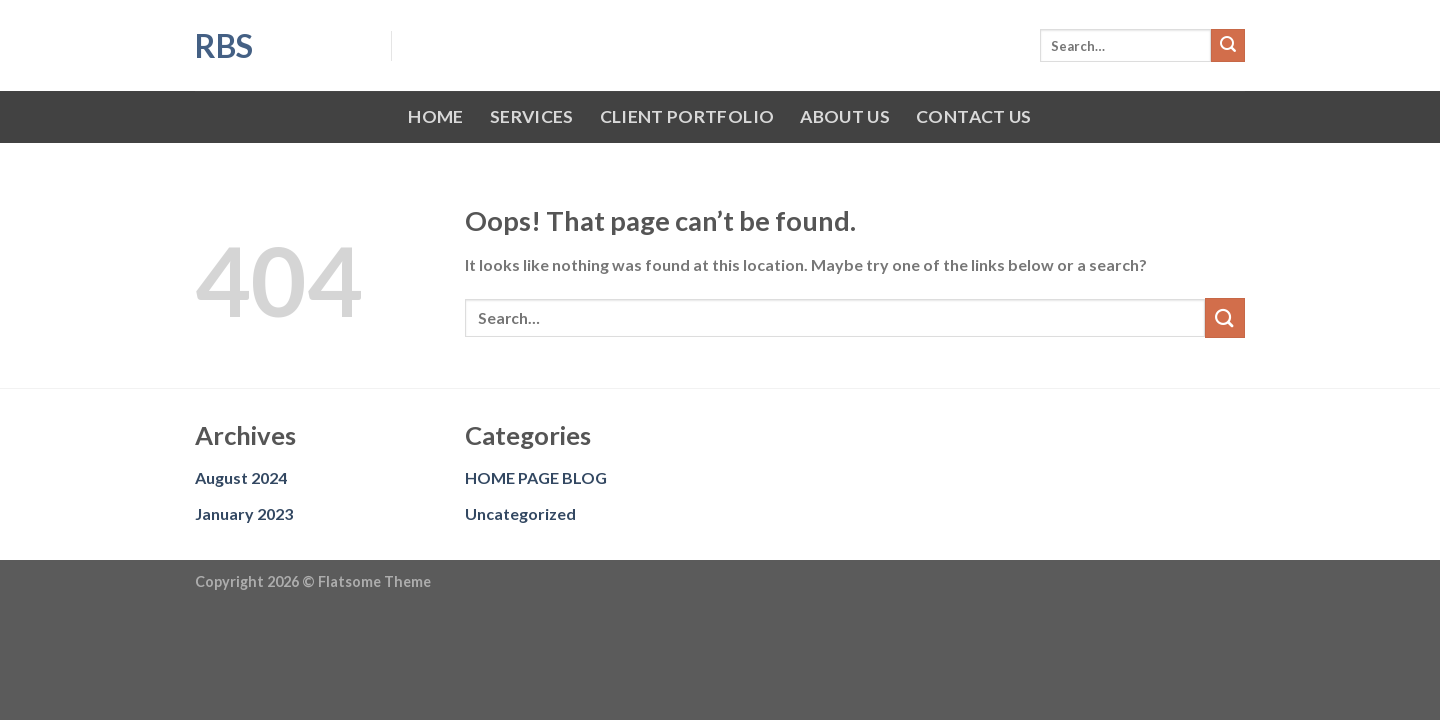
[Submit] (1228, 46)
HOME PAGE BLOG (536, 477)
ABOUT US (845, 116)
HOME (435, 116)
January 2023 (244, 513)
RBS (224, 46)
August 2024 (241, 477)
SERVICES (532, 116)
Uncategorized (520, 513)
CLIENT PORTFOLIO (687, 116)
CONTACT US (974, 116)
